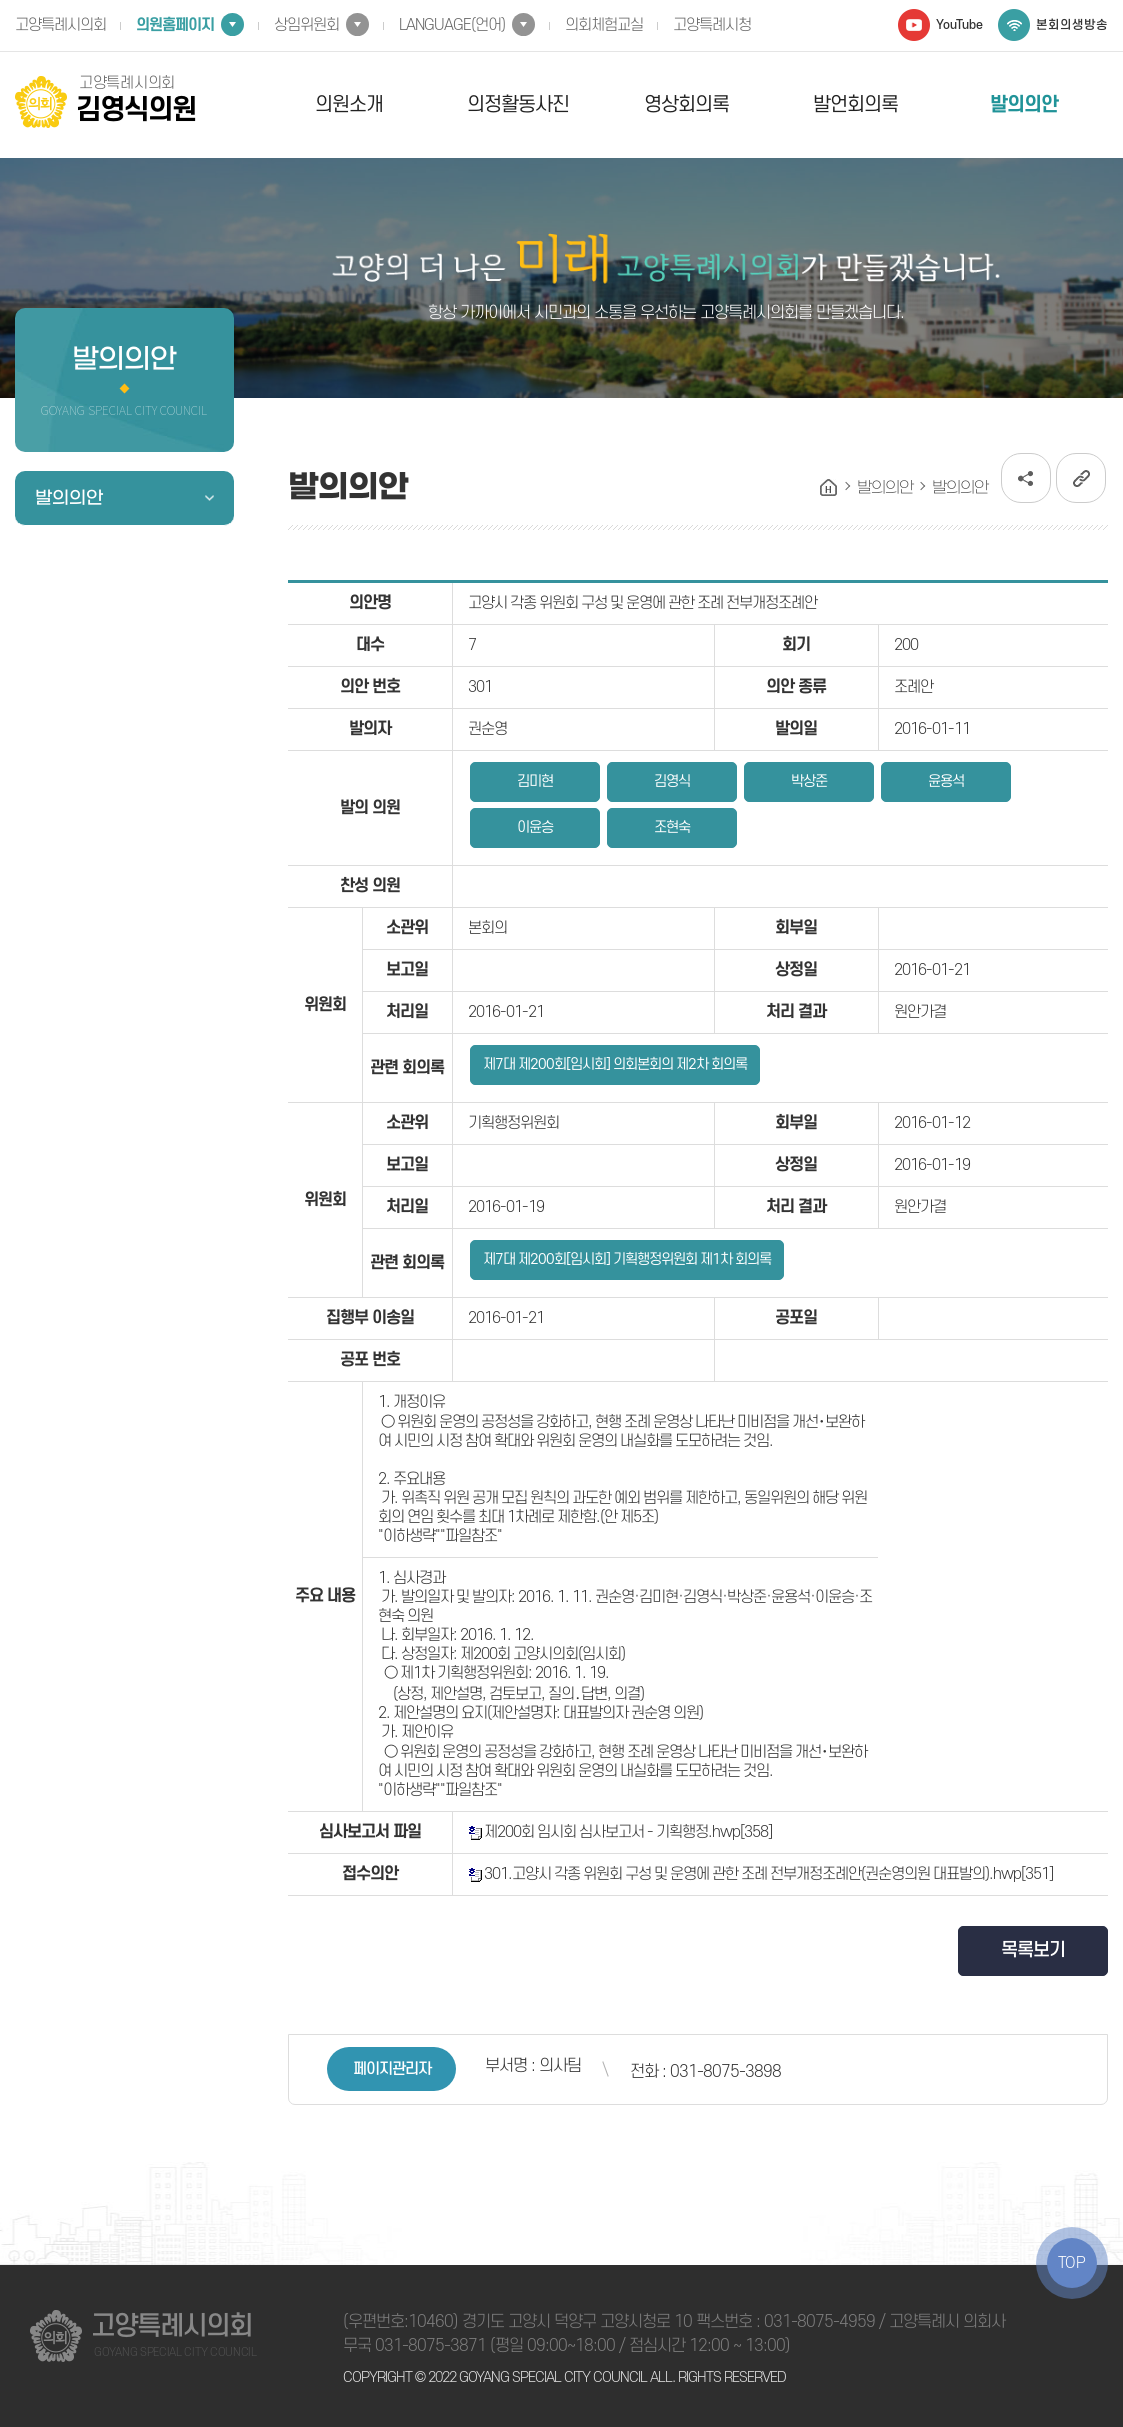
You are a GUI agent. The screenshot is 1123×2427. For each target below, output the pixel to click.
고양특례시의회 (60, 25)
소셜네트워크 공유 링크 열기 (1026, 478)
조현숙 (672, 827)
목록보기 (1033, 1950)
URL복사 (1081, 478)
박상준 (809, 781)
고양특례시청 (712, 25)
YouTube (959, 25)
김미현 (535, 781)
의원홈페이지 (175, 25)
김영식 (672, 781)
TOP (1072, 2263)
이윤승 (535, 827)
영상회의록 (686, 105)
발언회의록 (855, 105)
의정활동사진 (518, 105)
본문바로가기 (0, 0)
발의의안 (1024, 105)
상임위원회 (306, 25)
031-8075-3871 (430, 2346)
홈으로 (829, 488)
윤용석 (946, 781)
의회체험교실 (604, 25)
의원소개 (349, 105)
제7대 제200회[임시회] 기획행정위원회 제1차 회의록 (627, 1259)
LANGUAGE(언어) (452, 25)
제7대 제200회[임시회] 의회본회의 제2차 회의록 (615, 1064)
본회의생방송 (1072, 25)
